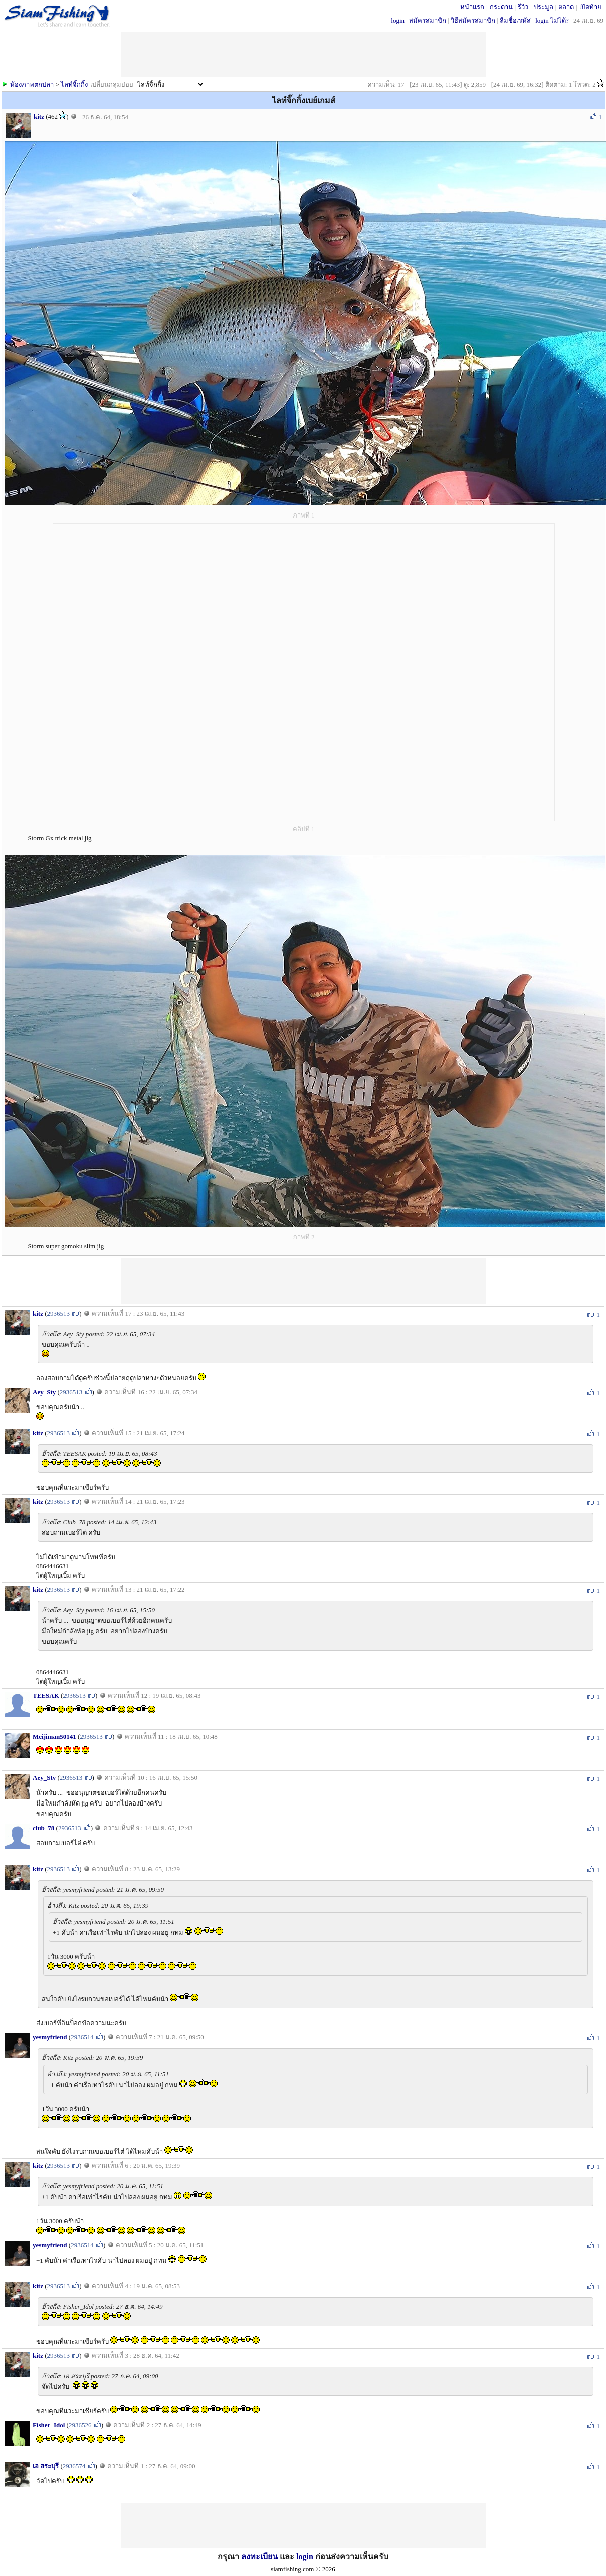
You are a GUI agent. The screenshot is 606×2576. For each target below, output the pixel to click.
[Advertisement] (303, 1281)
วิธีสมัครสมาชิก (473, 20)
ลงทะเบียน (259, 2556)
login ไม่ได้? (552, 20)
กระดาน (501, 7)
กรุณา (229, 2556)
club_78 (43, 1828)
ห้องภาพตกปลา (32, 84)
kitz (39, 116)
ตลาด (566, 7)
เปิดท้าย (590, 7)
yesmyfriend (50, 2037)
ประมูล (543, 7)
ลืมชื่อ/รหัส (515, 20)
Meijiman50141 (54, 1736)
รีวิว (523, 7)
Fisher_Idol (49, 2425)
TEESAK (46, 1695)
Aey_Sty (44, 1392)
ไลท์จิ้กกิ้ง (74, 84)
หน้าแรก (472, 7)
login (398, 20)
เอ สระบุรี (46, 2466)
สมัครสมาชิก (427, 20)
